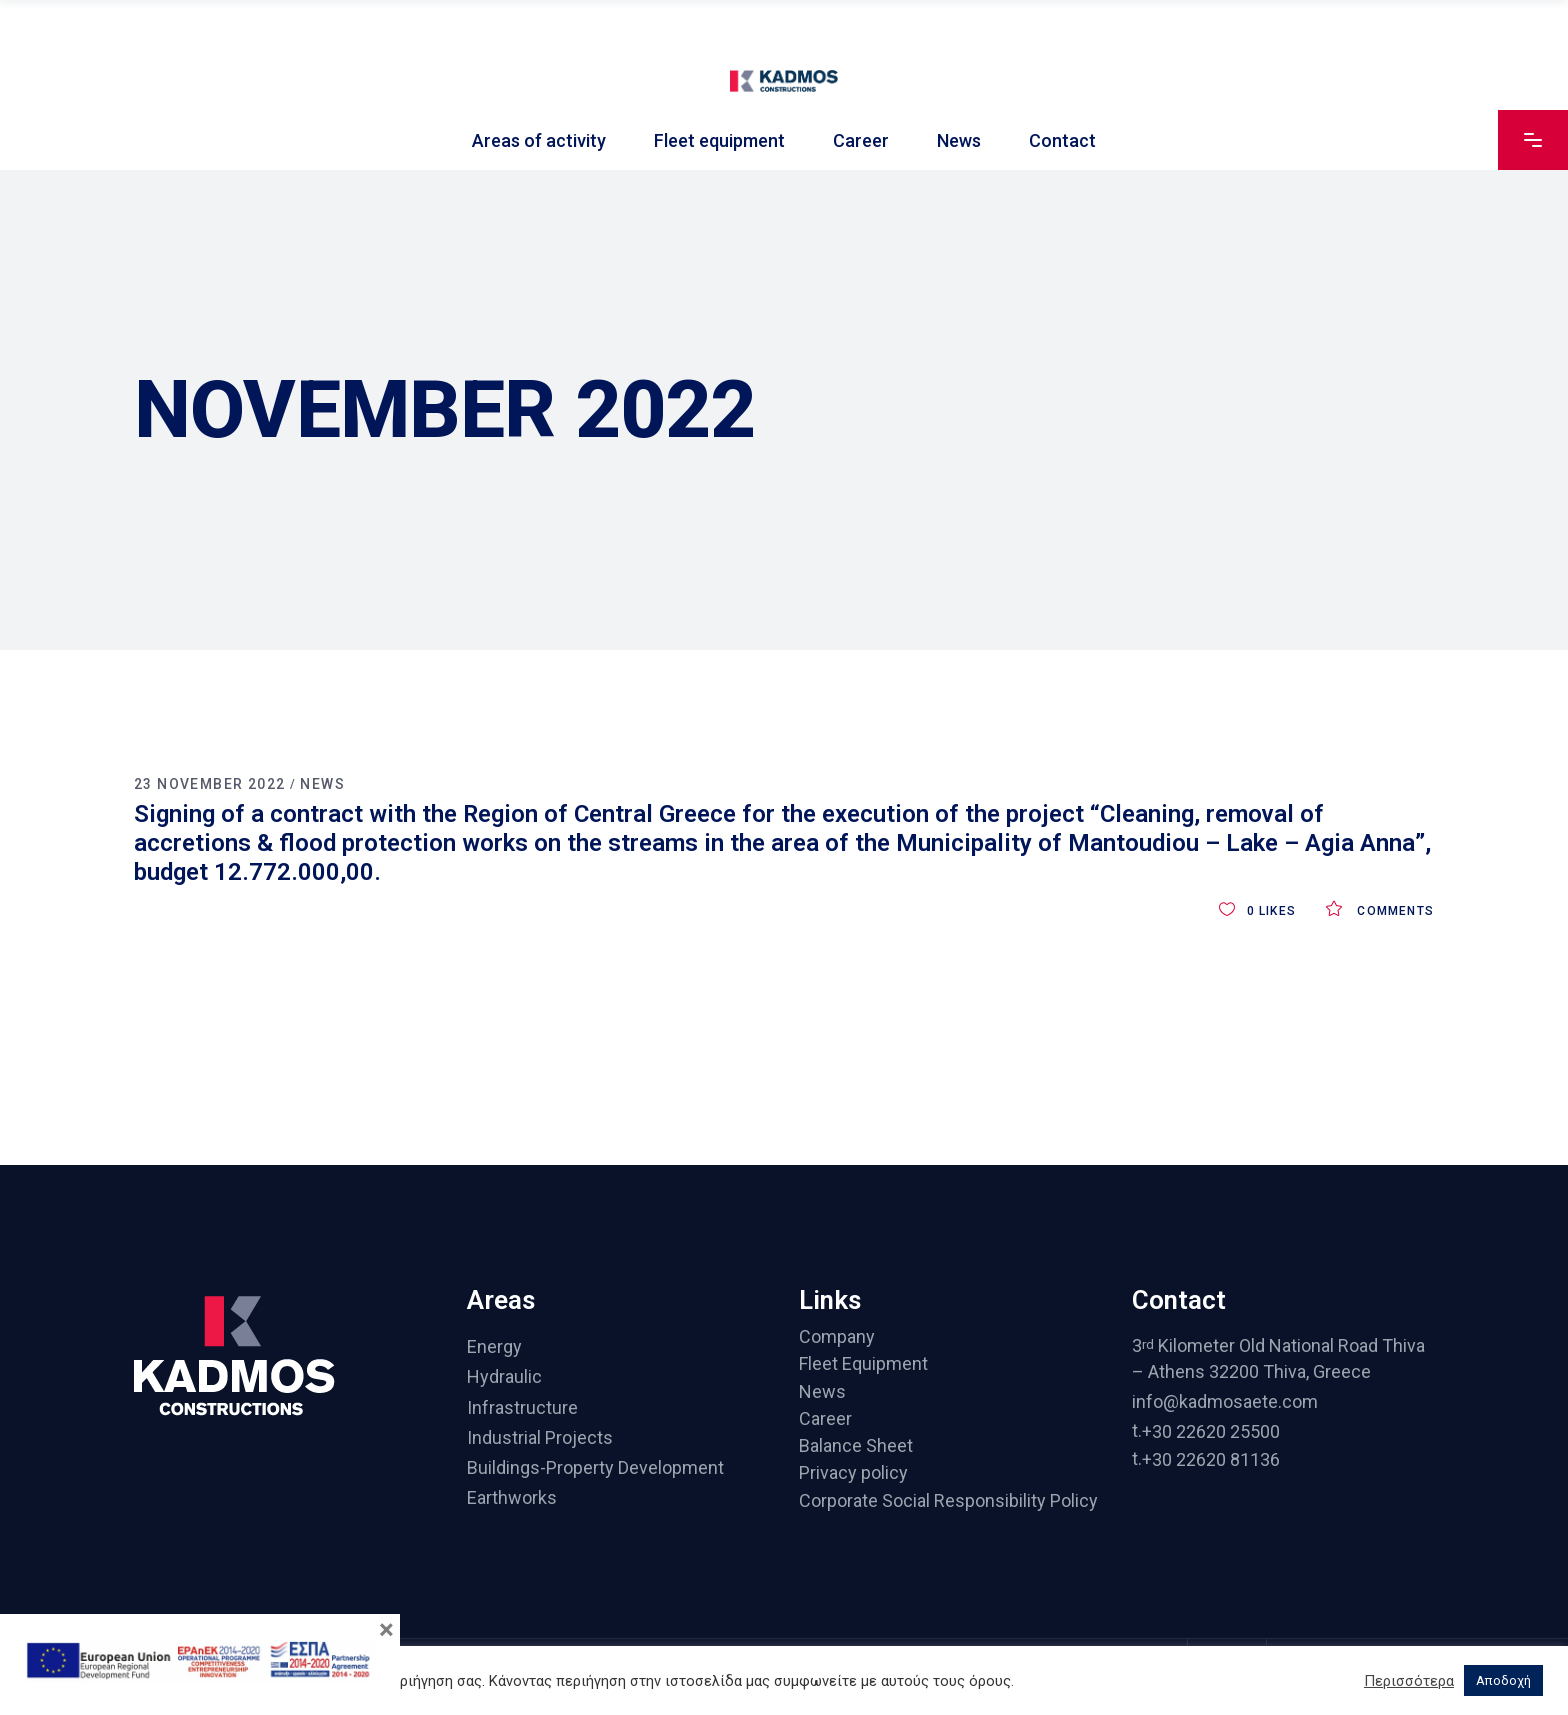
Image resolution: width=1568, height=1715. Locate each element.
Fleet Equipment (863, 1364)
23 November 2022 (209, 784)
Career (825, 1418)
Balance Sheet (856, 1445)
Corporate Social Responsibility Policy (948, 1500)
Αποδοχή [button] (1503, 1680)
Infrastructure (522, 1407)
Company (837, 1336)
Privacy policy (853, 1473)
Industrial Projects (540, 1437)
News (322, 784)
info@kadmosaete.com (1225, 1401)
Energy (494, 1346)
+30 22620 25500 (1211, 1432)
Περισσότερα (1409, 1681)
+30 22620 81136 (1211, 1459)
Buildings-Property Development (595, 1467)
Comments (1380, 911)
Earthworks (512, 1498)
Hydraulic (504, 1377)
